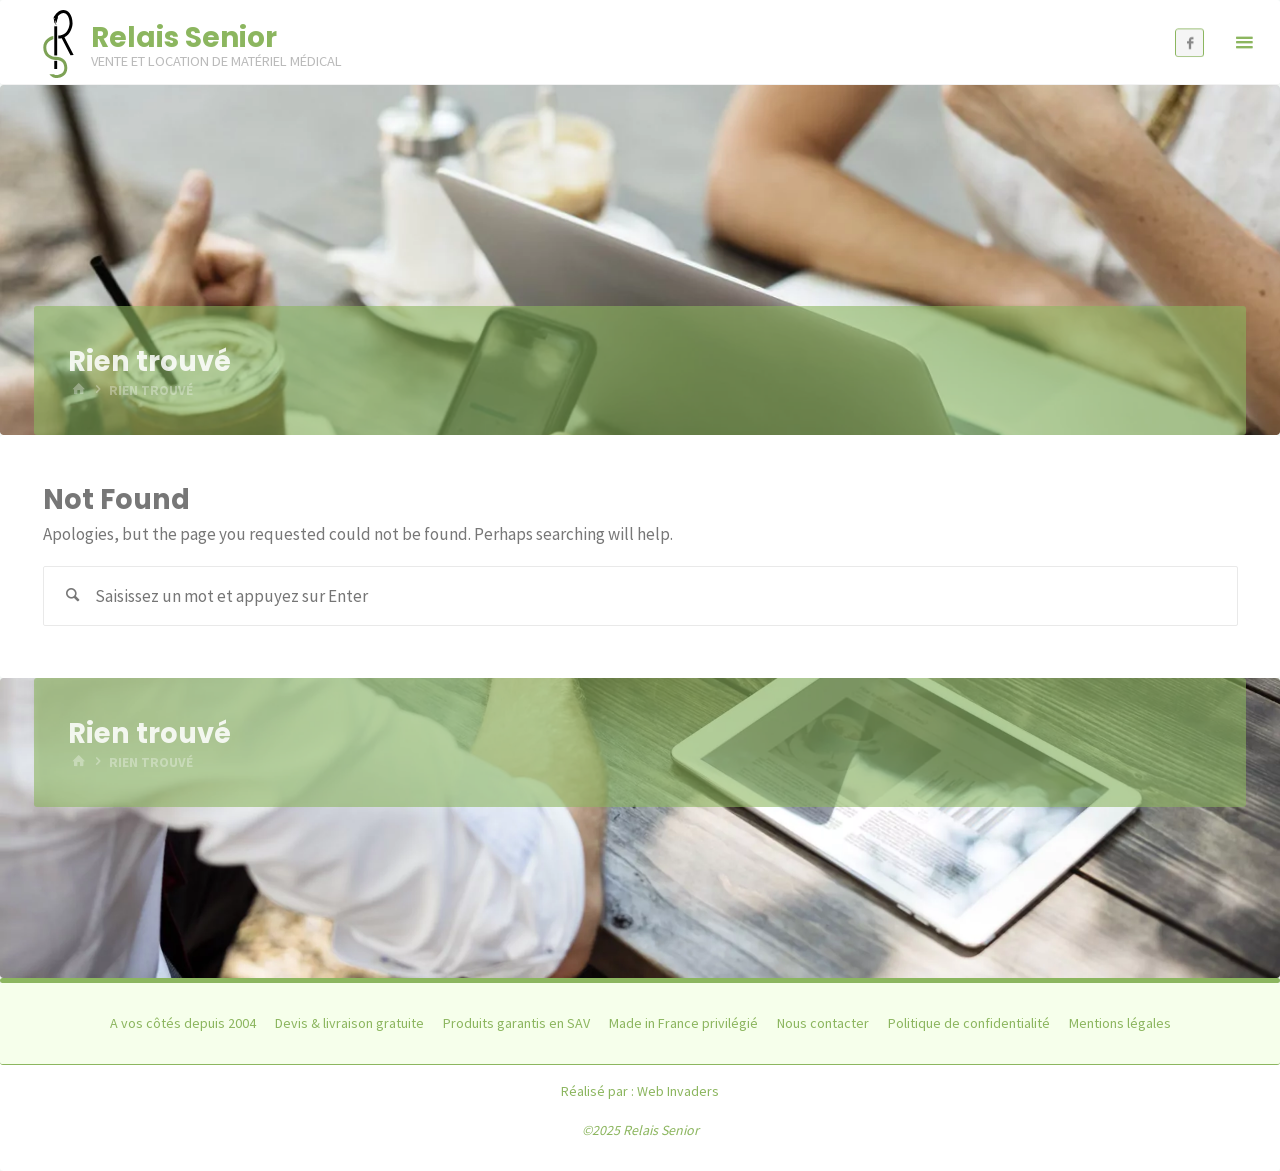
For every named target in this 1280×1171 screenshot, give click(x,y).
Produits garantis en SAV (516, 1023)
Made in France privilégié (683, 1023)
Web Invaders (678, 1091)
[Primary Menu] (1244, 42)
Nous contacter (823, 1023)
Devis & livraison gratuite (349, 1023)
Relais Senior (184, 37)
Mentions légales (1120, 1023)
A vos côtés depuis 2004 (183, 1023)
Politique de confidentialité (969, 1023)
